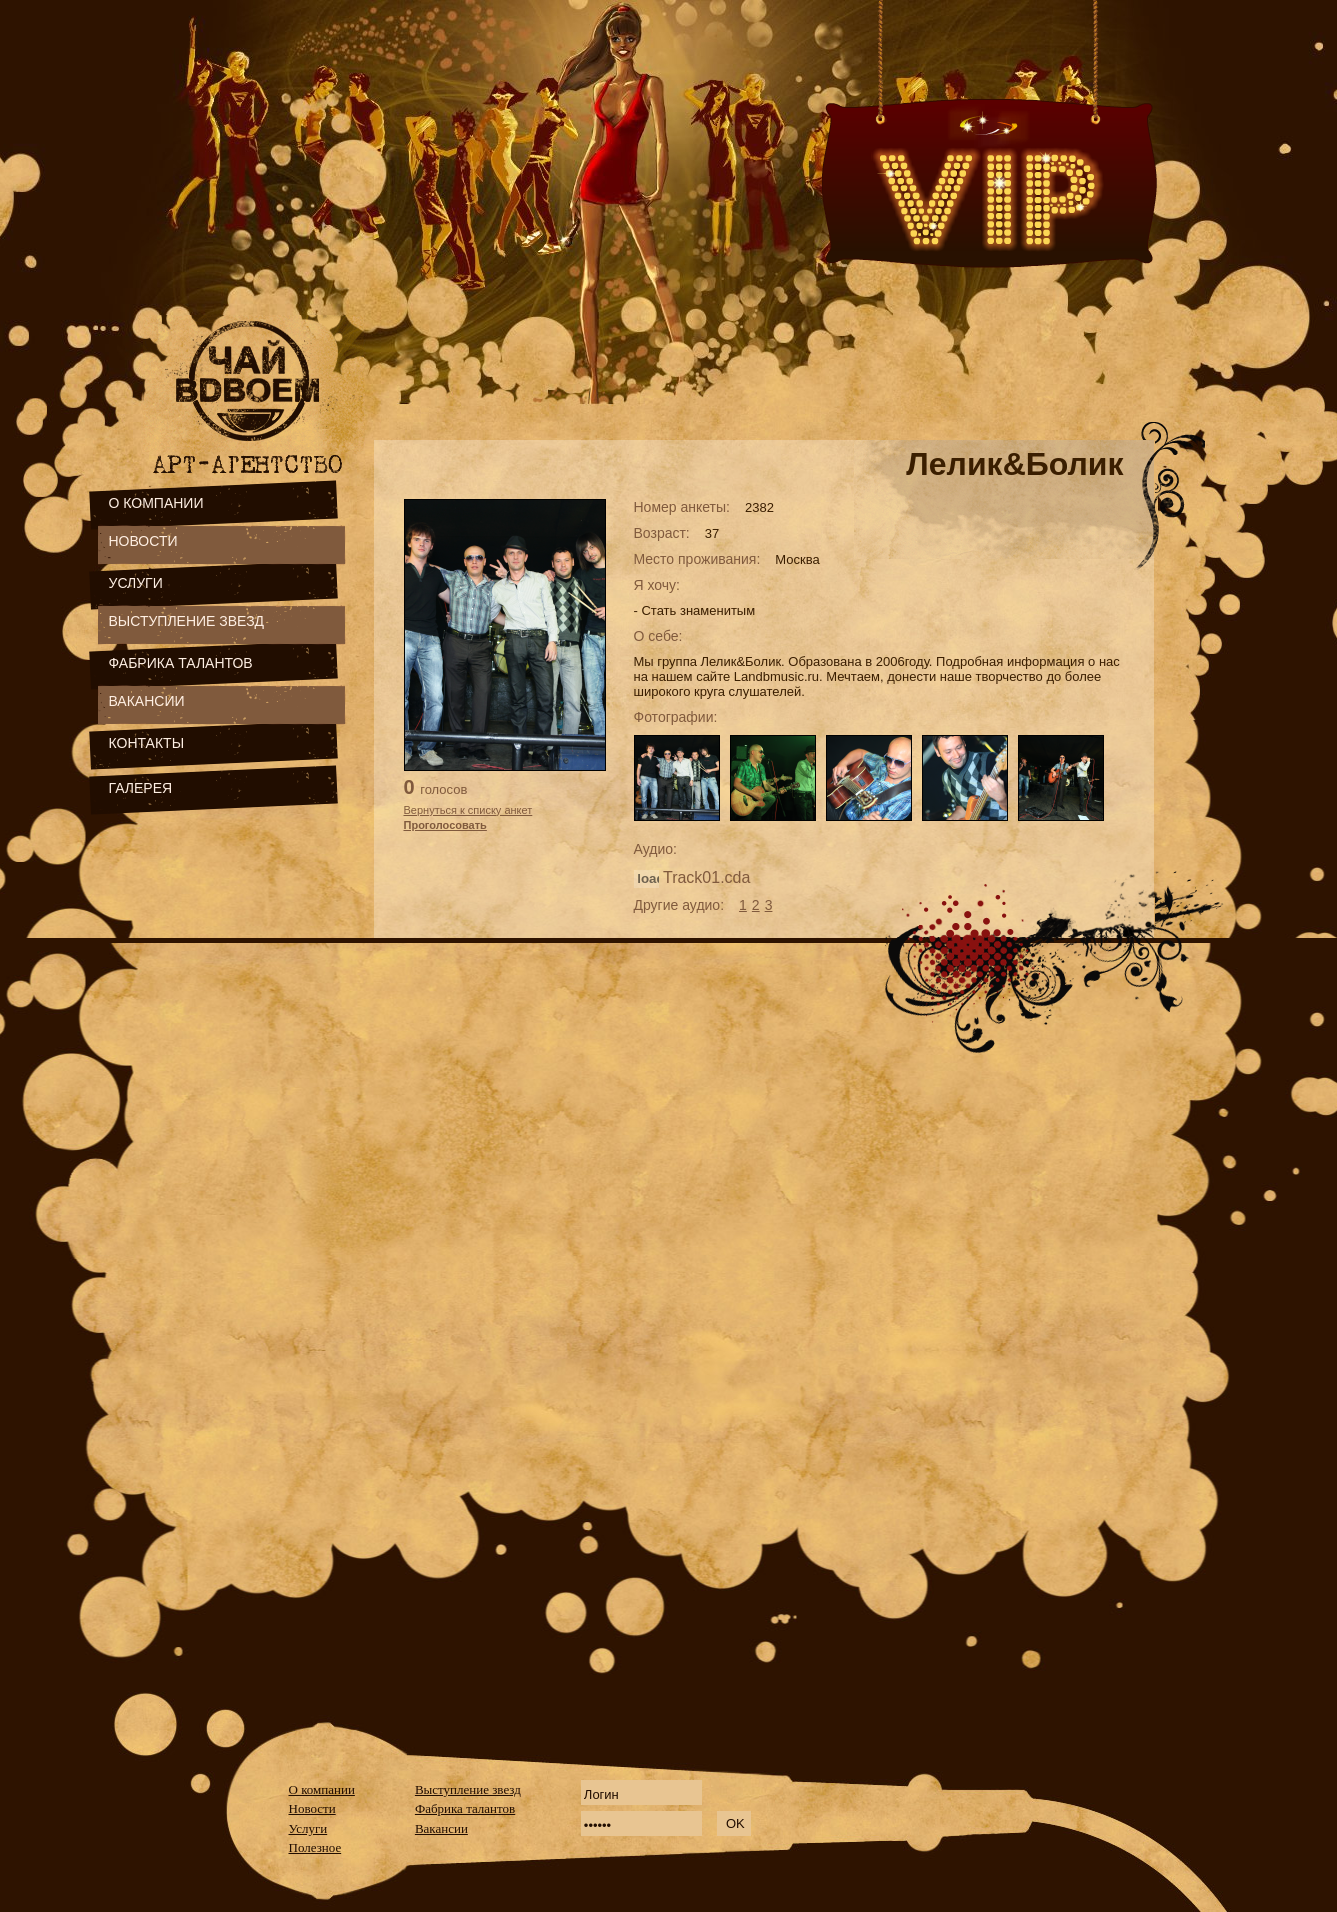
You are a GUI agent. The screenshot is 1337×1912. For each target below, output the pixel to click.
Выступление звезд (468, 1789)
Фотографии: (676, 717)
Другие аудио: (679, 905)
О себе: (658, 636)
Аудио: (655, 849)
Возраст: (662, 533)
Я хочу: (657, 585)
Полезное (315, 1847)
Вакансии (441, 1828)
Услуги (308, 1828)
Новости (312, 1808)
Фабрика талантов (465, 1808)
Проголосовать (445, 825)
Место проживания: (697, 559)
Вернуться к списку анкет (468, 810)
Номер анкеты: (682, 507)
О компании (322, 1789)
